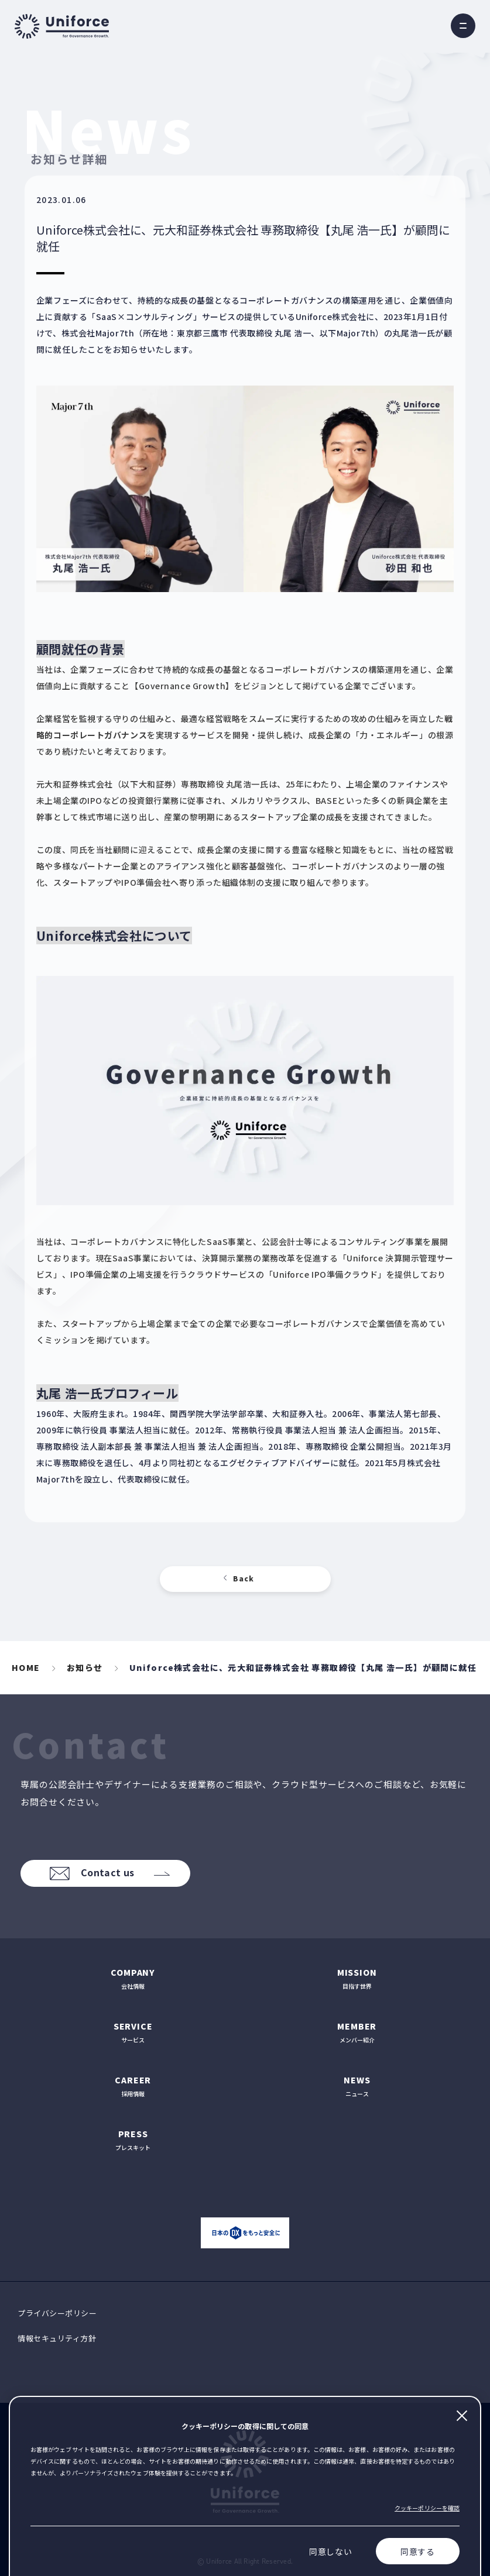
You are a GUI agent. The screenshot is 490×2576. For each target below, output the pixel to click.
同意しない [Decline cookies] (330, 2551)
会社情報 (133, 1978)
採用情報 (133, 2086)
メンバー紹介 (357, 2032)
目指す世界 (357, 1978)
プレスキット (133, 2140)
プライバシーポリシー (57, 2313)
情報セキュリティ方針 (57, 2338)
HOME (26, 1667)
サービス (133, 2032)
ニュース (357, 2086)
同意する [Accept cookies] (417, 2551)
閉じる (461, 2416)
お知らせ (85, 1667)
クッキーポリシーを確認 (427, 2507)
